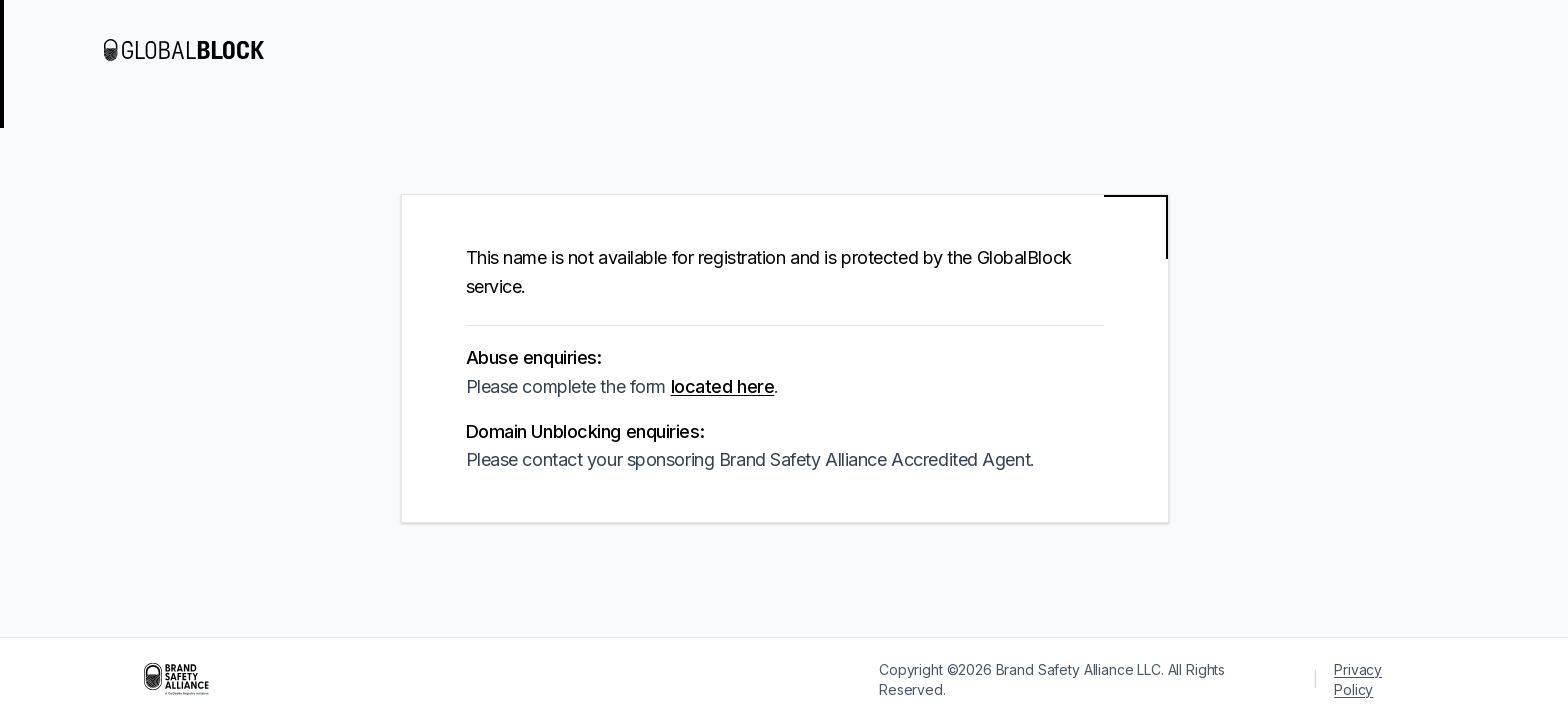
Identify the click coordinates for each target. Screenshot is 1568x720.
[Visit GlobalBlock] (184, 50)
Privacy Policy (1358, 679)
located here (723, 386)
